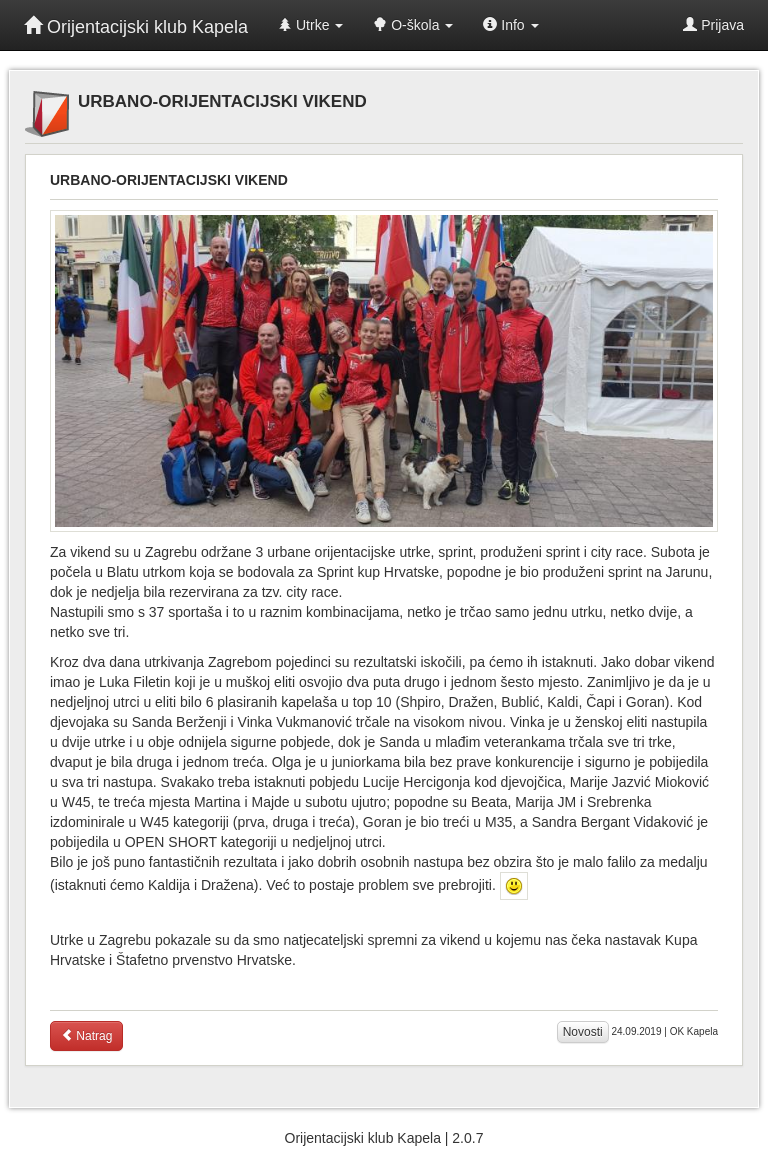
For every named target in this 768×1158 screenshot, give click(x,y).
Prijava (713, 25)
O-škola (413, 25)
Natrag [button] (86, 1036)
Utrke (310, 25)
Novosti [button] (583, 1032)
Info (510, 25)
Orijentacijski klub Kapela (136, 26)
